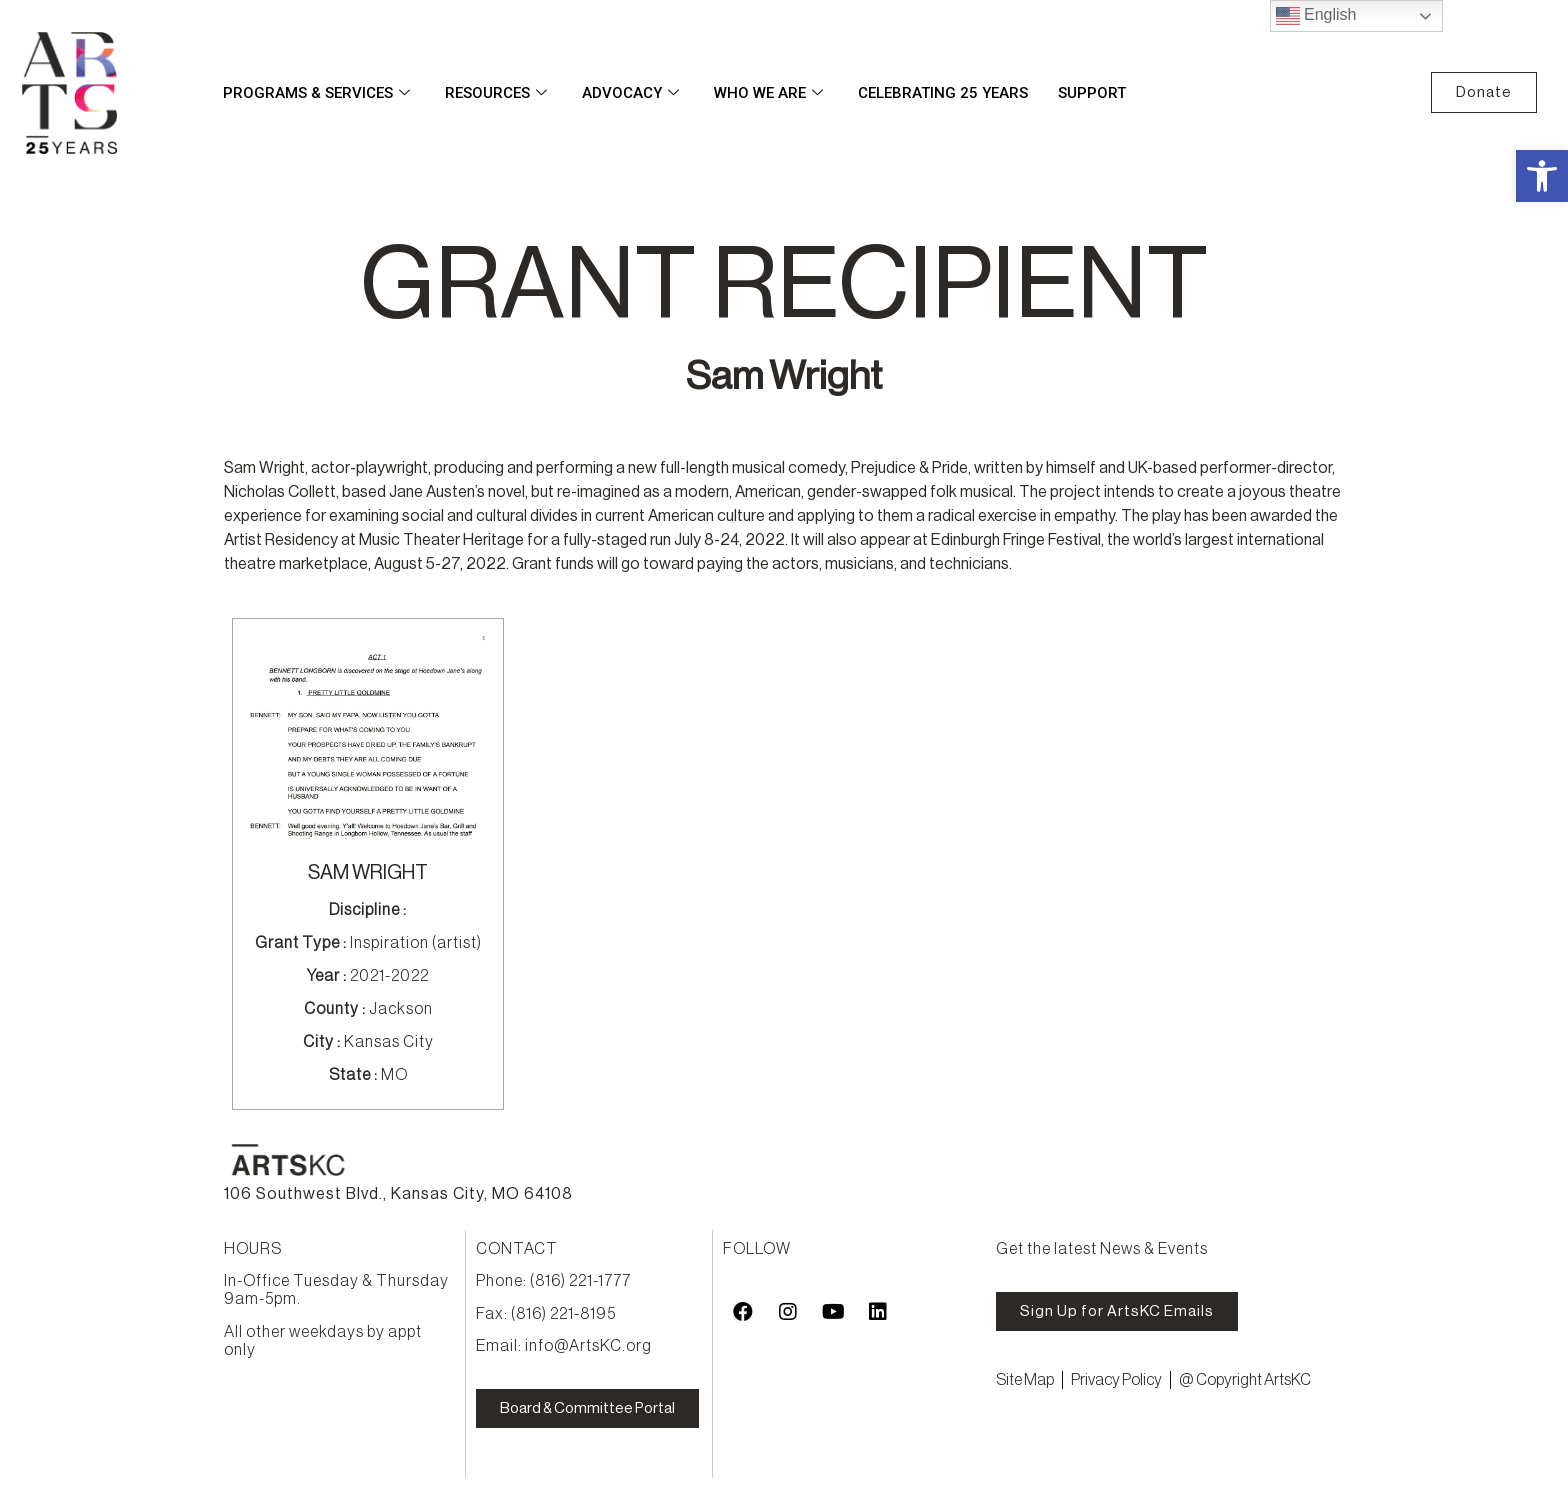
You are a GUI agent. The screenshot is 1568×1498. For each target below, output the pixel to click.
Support (1092, 93)
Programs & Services (319, 93)
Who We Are (771, 93)
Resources (498, 93)
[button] (1542, 176)
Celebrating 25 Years (943, 93)
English (1316, 16)
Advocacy (633, 93)
